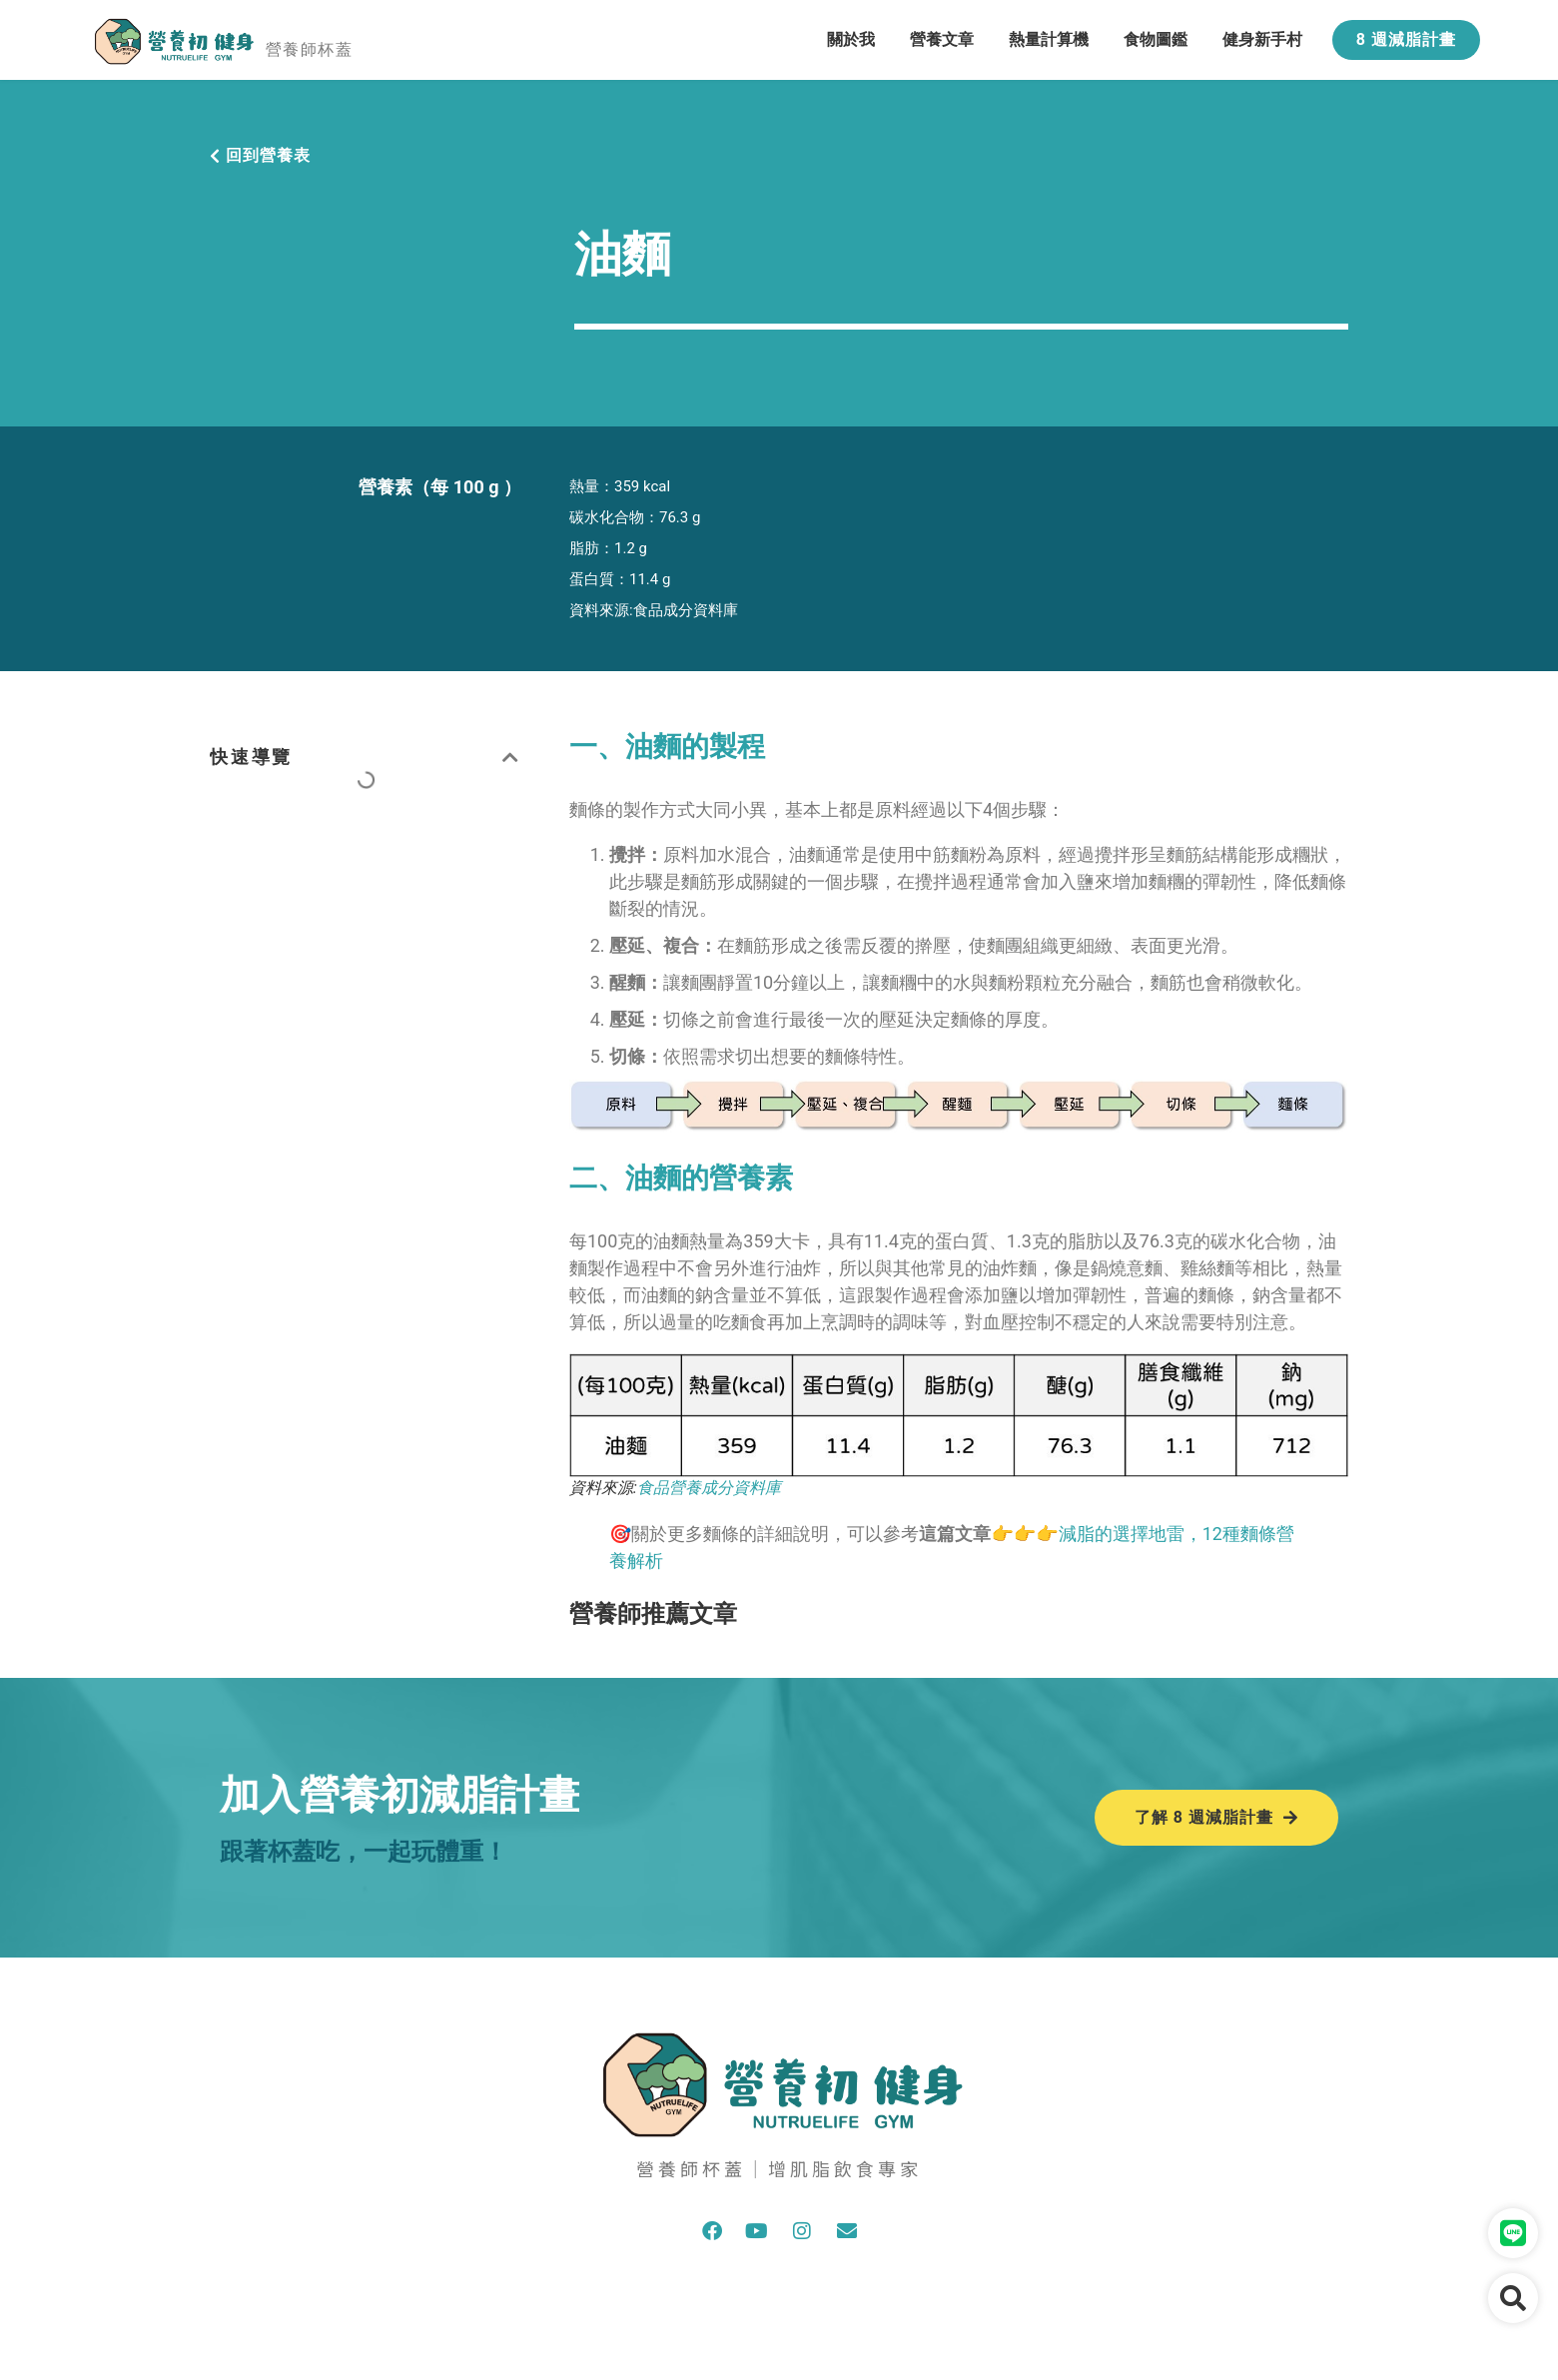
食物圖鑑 (1155, 39)
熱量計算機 (1049, 39)
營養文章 (942, 39)
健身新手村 (1262, 39)
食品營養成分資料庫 (709, 1487)
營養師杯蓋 (309, 49)
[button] (511, 757)
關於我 (851, 39)
